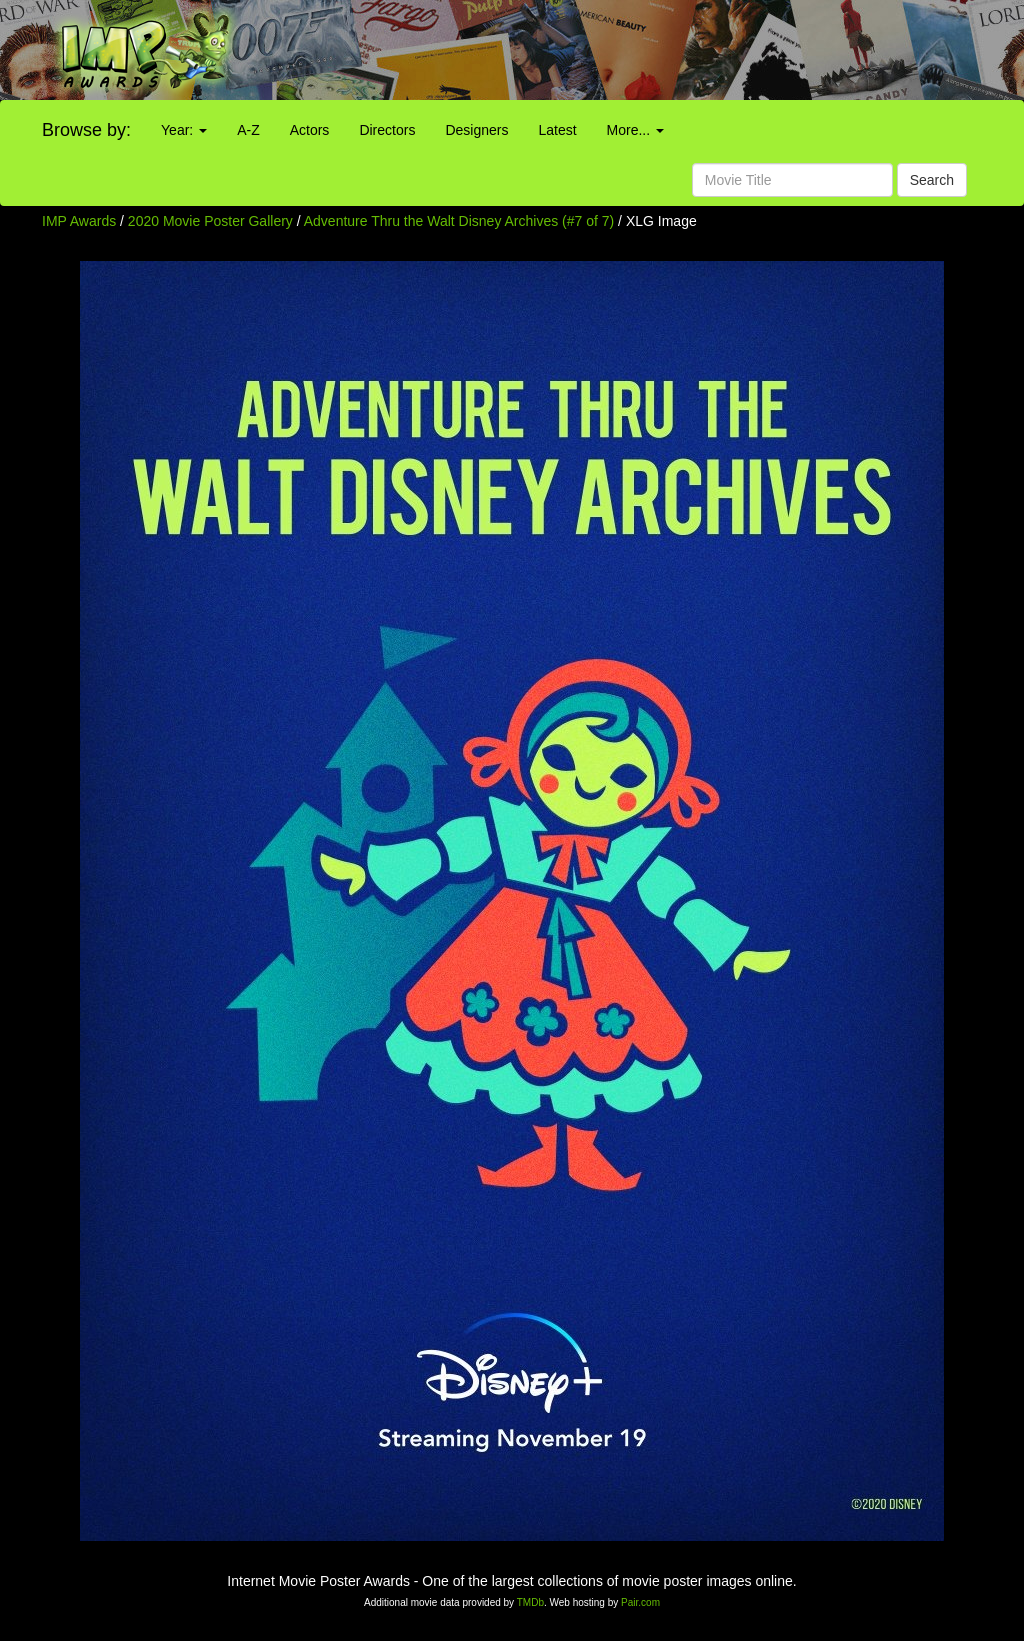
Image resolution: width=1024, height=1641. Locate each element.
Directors (387, 130)
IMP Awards (79, 221)
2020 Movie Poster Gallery (210, 221)
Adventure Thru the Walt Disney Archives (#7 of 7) (459, 221)
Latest (557, 130)
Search (932, 180)
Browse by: (86, 130)
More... (635, 130)
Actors (310, 130)
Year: (184, 130)
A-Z (248, 130)
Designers (476, 130)
